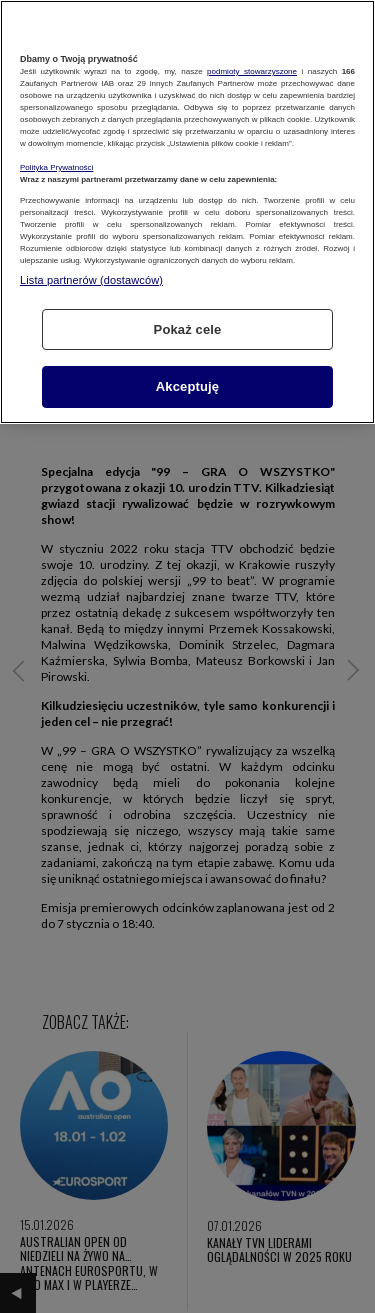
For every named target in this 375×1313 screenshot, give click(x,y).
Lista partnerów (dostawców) (91, 280)
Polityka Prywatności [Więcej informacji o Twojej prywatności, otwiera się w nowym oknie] (56, 167)
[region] (187, 212)
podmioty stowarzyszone (252, 71)
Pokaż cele (188, 329)
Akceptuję (187, 386)
